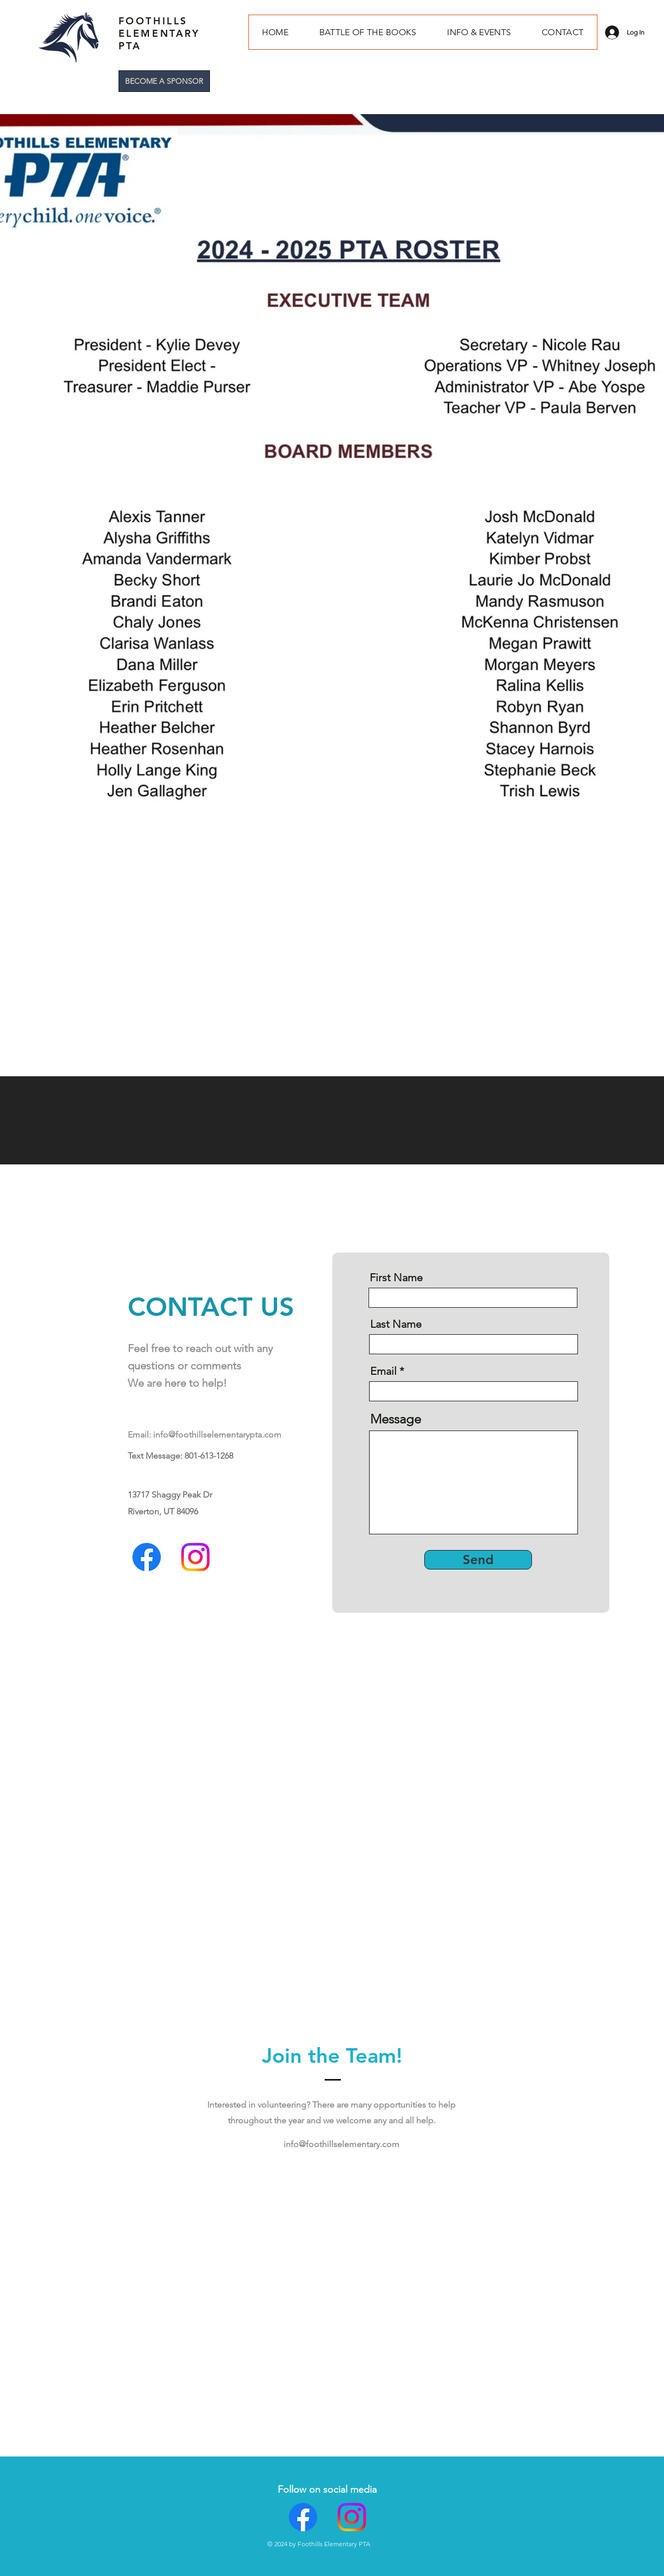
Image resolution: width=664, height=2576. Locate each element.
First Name (396, 1277)
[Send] (478, 1560)
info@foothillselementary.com (341, 2144)
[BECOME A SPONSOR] (164, 81)
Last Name (396, 1324)
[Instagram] (195, 1557)
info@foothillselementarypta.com (217, 1434)
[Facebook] (147, 1557)
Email (383, 1371)
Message (395, 1419)
